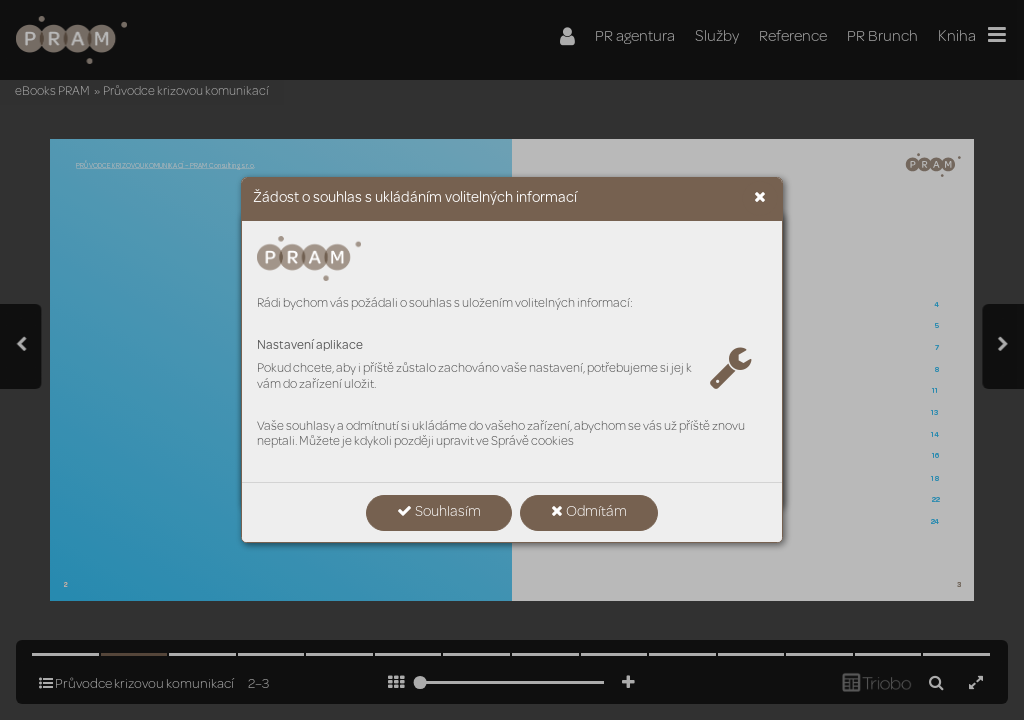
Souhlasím (439, 512)
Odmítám (589, 512)
